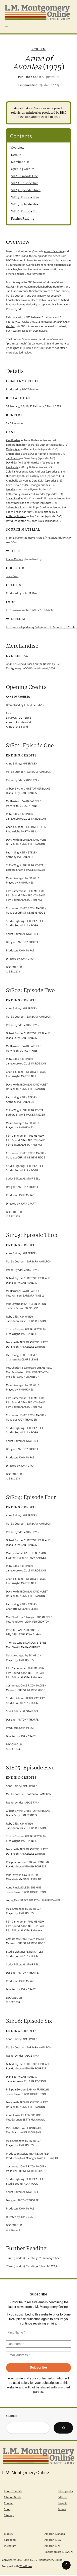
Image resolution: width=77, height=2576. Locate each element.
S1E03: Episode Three (26, 190)
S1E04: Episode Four (25, 197)
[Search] (63, 2428)
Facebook (10, 2540)
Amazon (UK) (52, 2546)
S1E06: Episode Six (24, 211)
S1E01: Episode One (24, 176)
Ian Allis (10, 489)
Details (16, 155)
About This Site (13, 2491)
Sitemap (9, 2515)
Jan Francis (13, 458)
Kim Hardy (12, 467)
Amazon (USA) (53, 2540)
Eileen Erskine (14, 512)
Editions (62, 2497)
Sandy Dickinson (16, 503)
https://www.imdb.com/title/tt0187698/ (30, 610)
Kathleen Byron (15, 494)
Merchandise (20, 162)
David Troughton (16, 521)
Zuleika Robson (15, 471)
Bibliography (65, 2491)
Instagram (10, 2546)
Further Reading (22, 218)
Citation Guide (12, 2497)
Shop (7, 2509)
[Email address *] (38, 2355)
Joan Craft (12, 576)
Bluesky (8, 2534)
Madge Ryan (13, 449)
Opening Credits (22, 169)
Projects (62, 2503)
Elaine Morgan (14, 559)
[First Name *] (38, 2332)
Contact (8, 2503)
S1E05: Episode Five (24, 204)
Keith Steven (13, 485)
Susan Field (13, 498)
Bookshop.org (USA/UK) (59, 2552)
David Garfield (14, 462)
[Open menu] (6, 27)
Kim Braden (13, 440)
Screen (38, 49)
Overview (17, 147)
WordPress (25, 2566)
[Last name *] (38, 2344)
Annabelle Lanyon (17, 480)
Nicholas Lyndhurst (17, 476)
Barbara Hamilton (16, 444)
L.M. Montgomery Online (25, 2473)
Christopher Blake (16, 453)
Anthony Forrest (16, 516)
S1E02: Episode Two (24, 183)
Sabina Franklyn (15, 507)
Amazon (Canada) (55, 2534)
